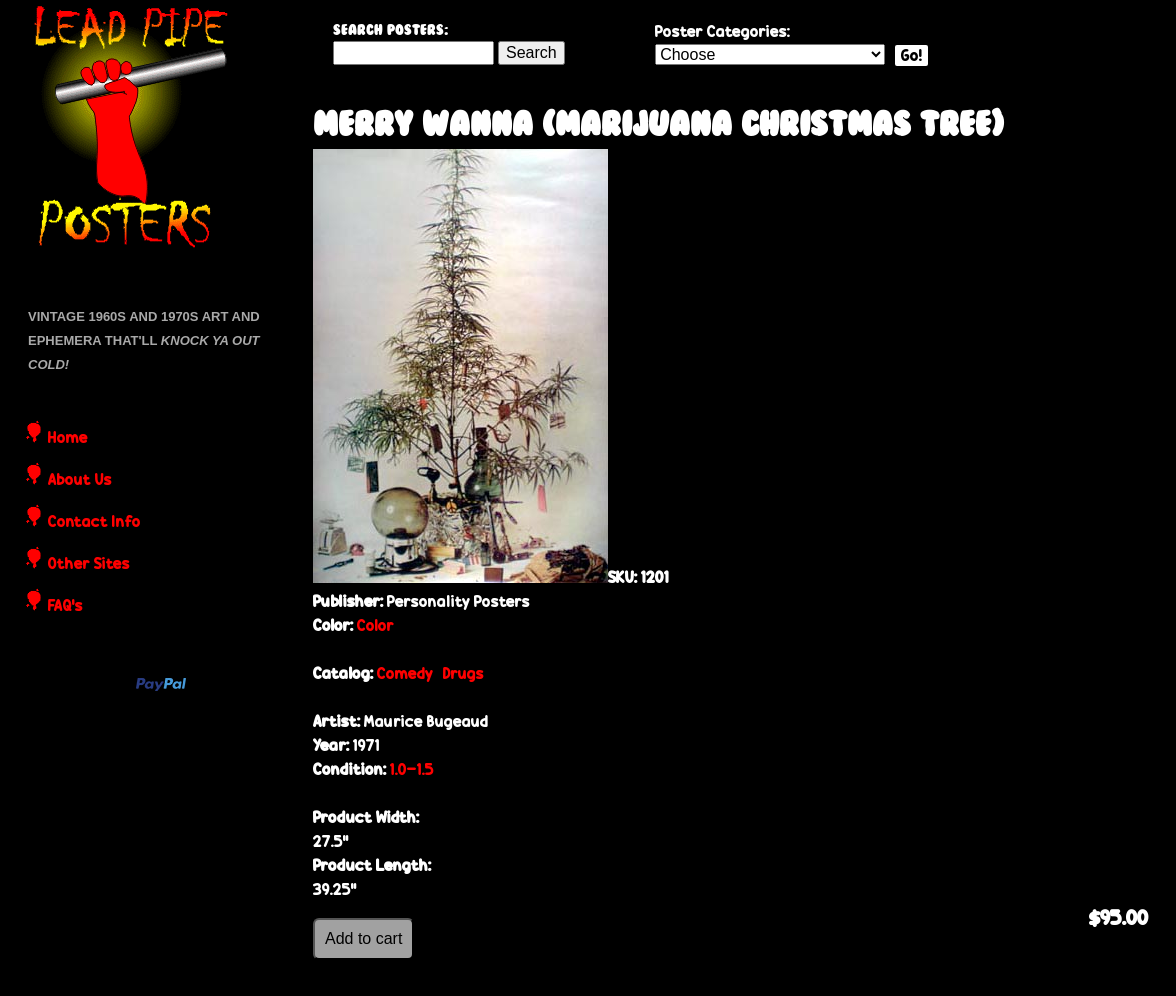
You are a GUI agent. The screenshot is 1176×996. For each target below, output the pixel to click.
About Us (80, 481)
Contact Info (94, 523)
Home (68, 439)
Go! (911, 55)
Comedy (405, 673)
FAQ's (65, 607)
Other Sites (89, 565)
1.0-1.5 (412, 769)
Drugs (463, 673)
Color (375, 625)
